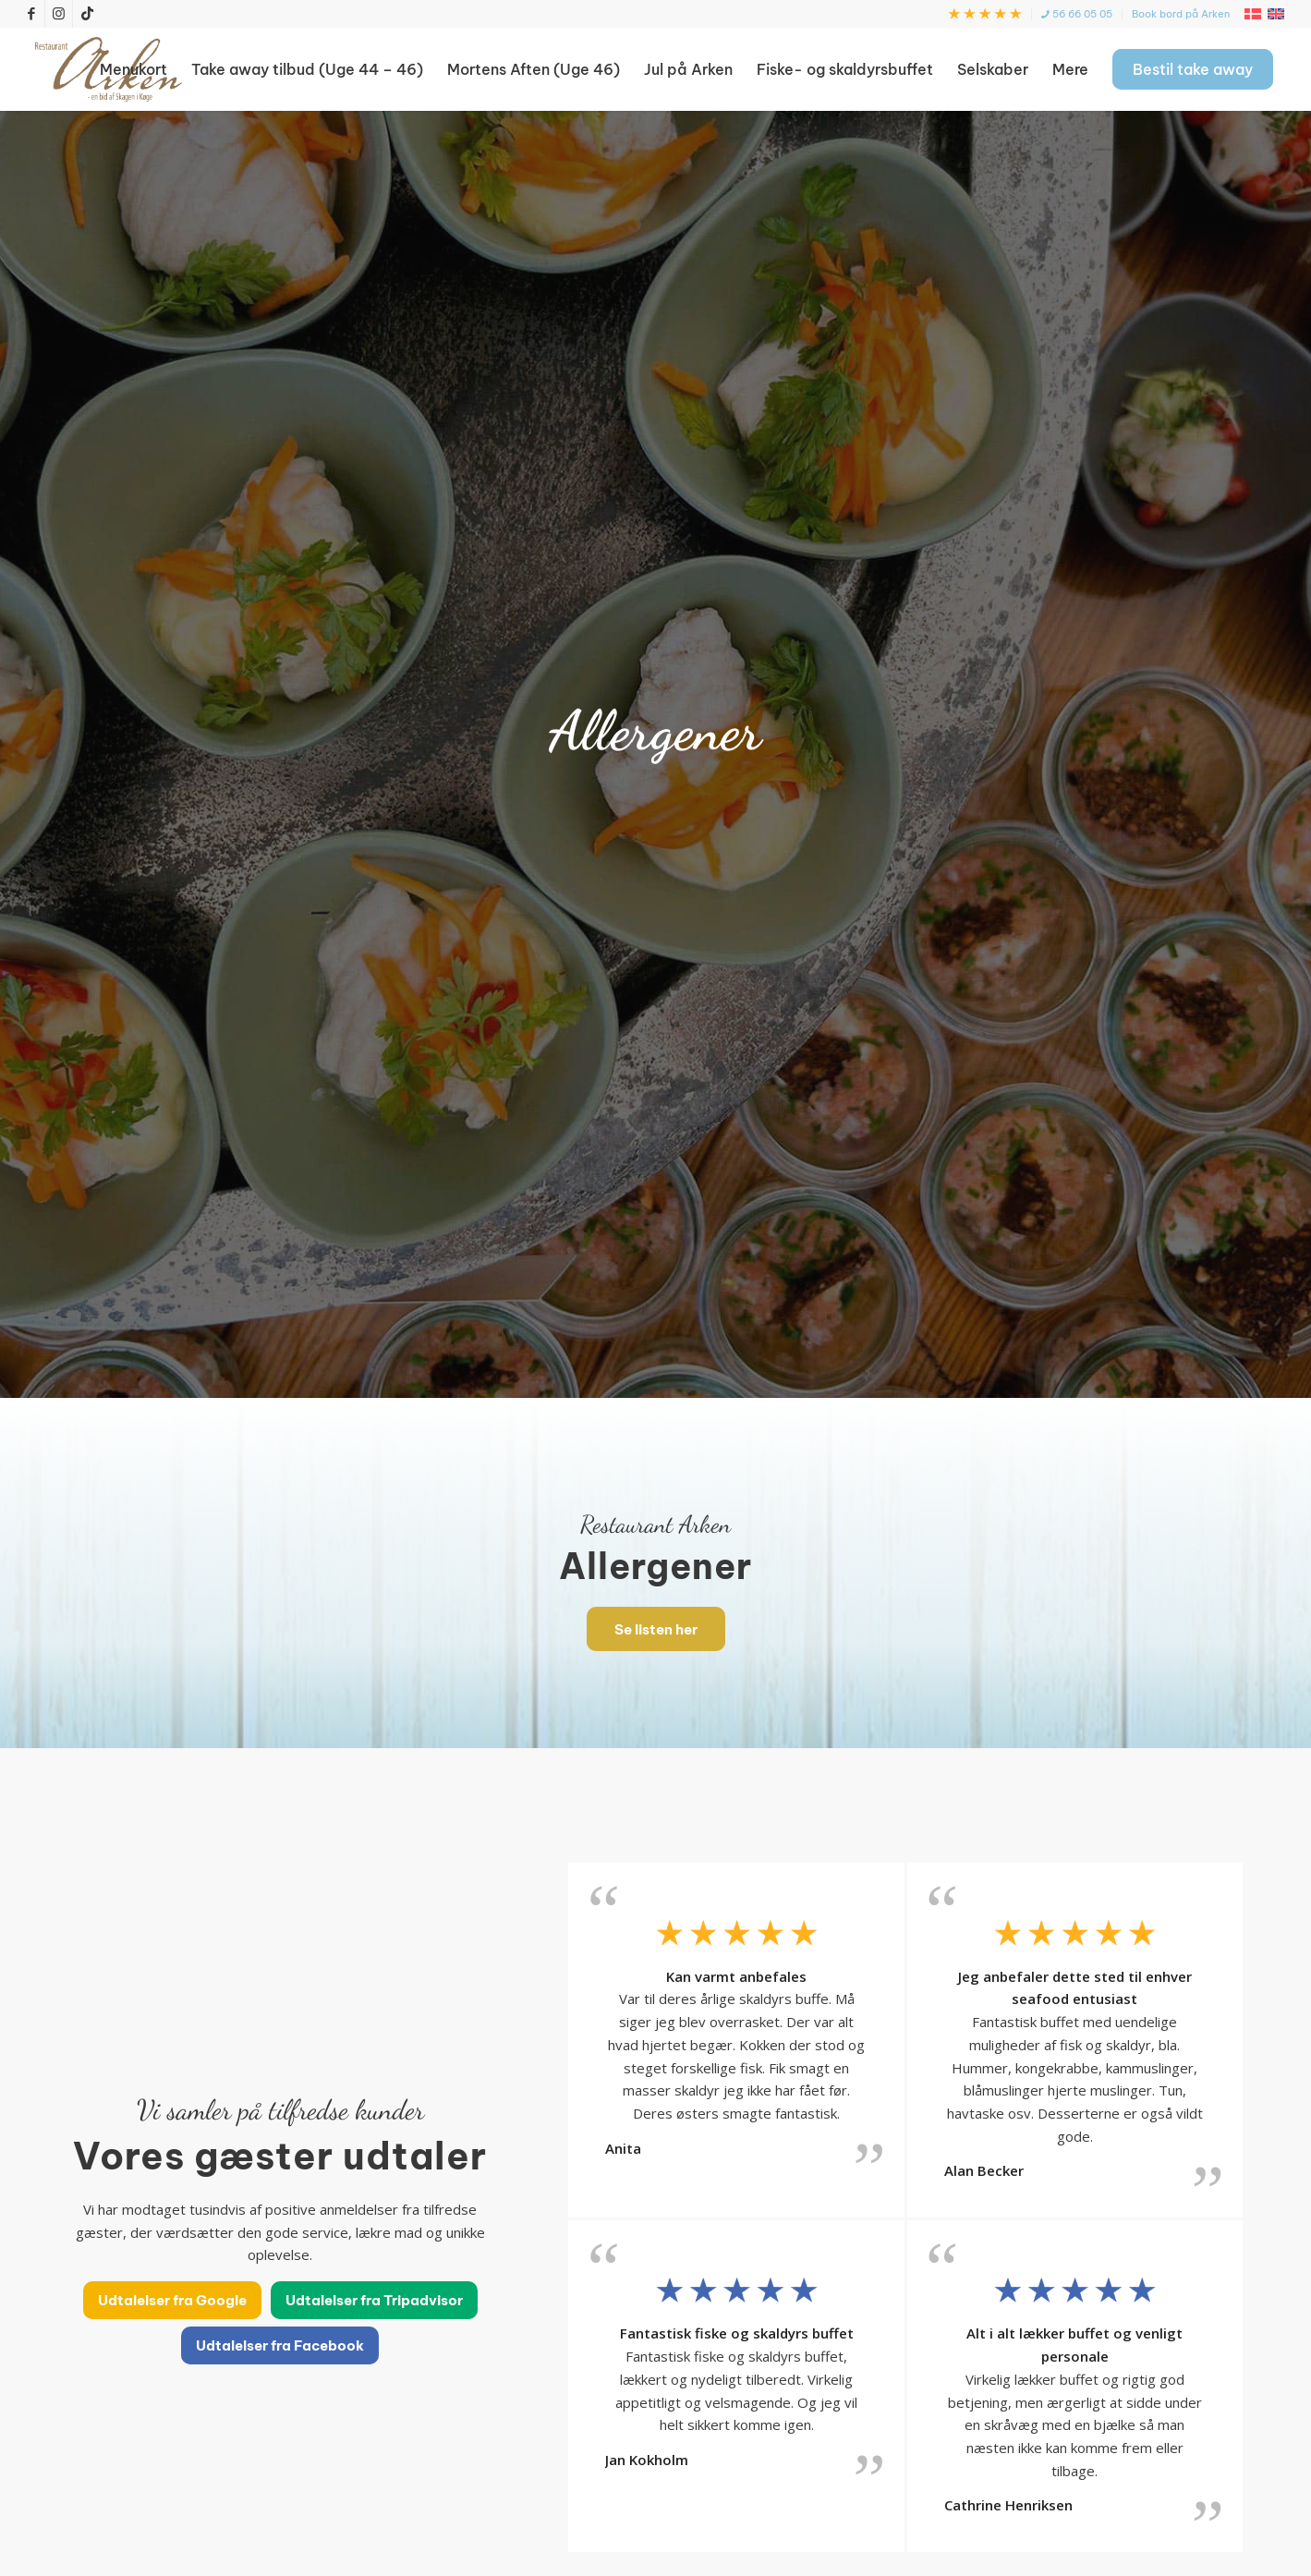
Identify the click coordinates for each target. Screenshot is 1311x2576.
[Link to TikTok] (87, 14)
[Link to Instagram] (58, 14)
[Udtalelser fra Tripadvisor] (374, 2300)
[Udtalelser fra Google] (172, 2300)
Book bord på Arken (1181, 13)
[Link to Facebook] (31, 14)
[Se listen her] (656, 1629)
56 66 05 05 (1076, 13)
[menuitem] (985, 14)
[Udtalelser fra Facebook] (280, 2345)
